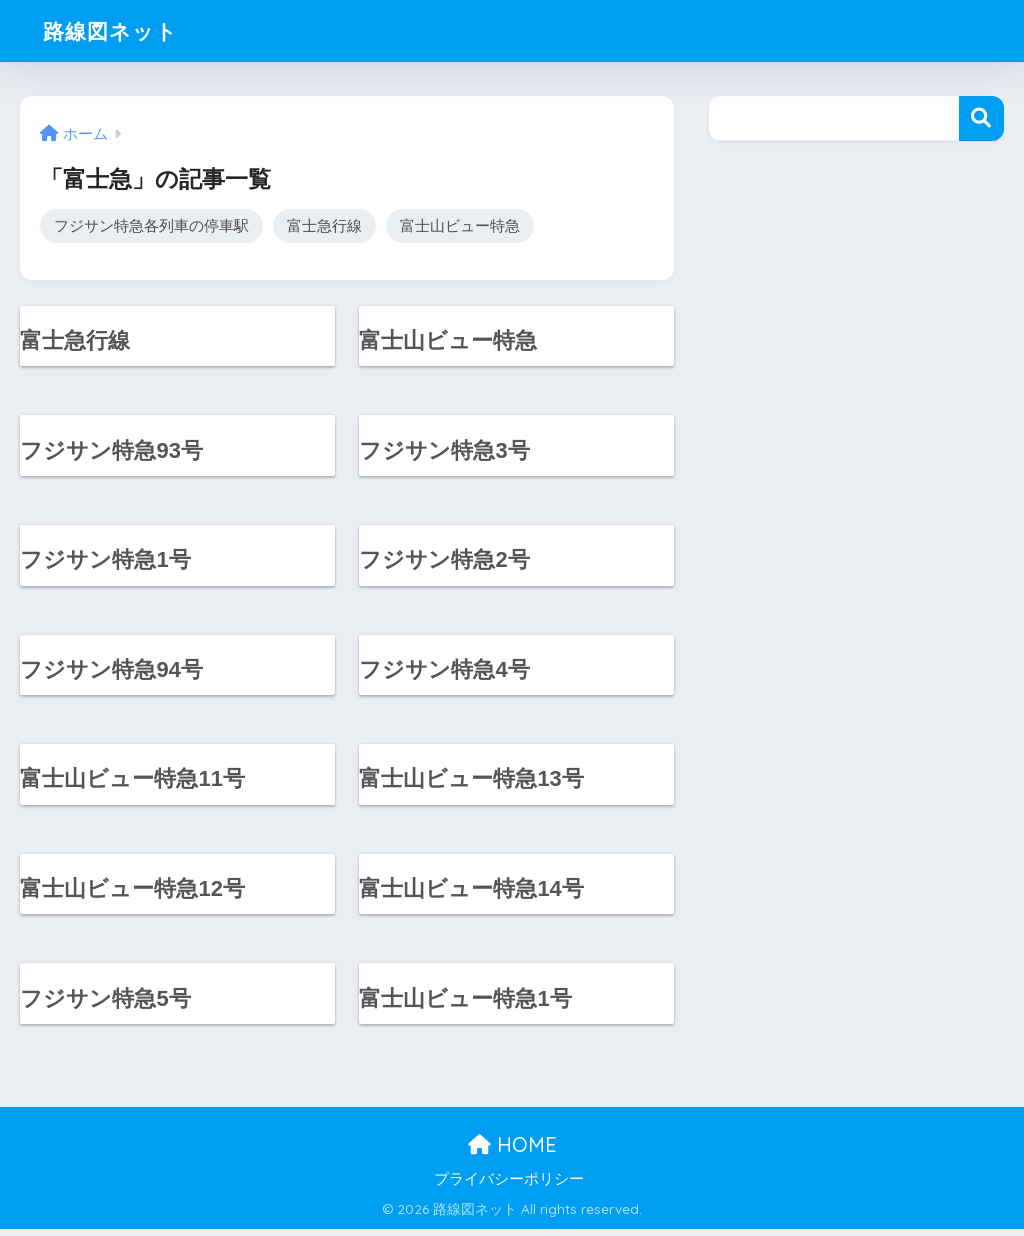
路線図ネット (116, 30)
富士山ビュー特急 (460, 225)
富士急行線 (324, 225)
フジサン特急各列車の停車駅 (151, 225)
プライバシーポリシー (509, 1186)
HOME (512, 1151)
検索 (981, 118)
